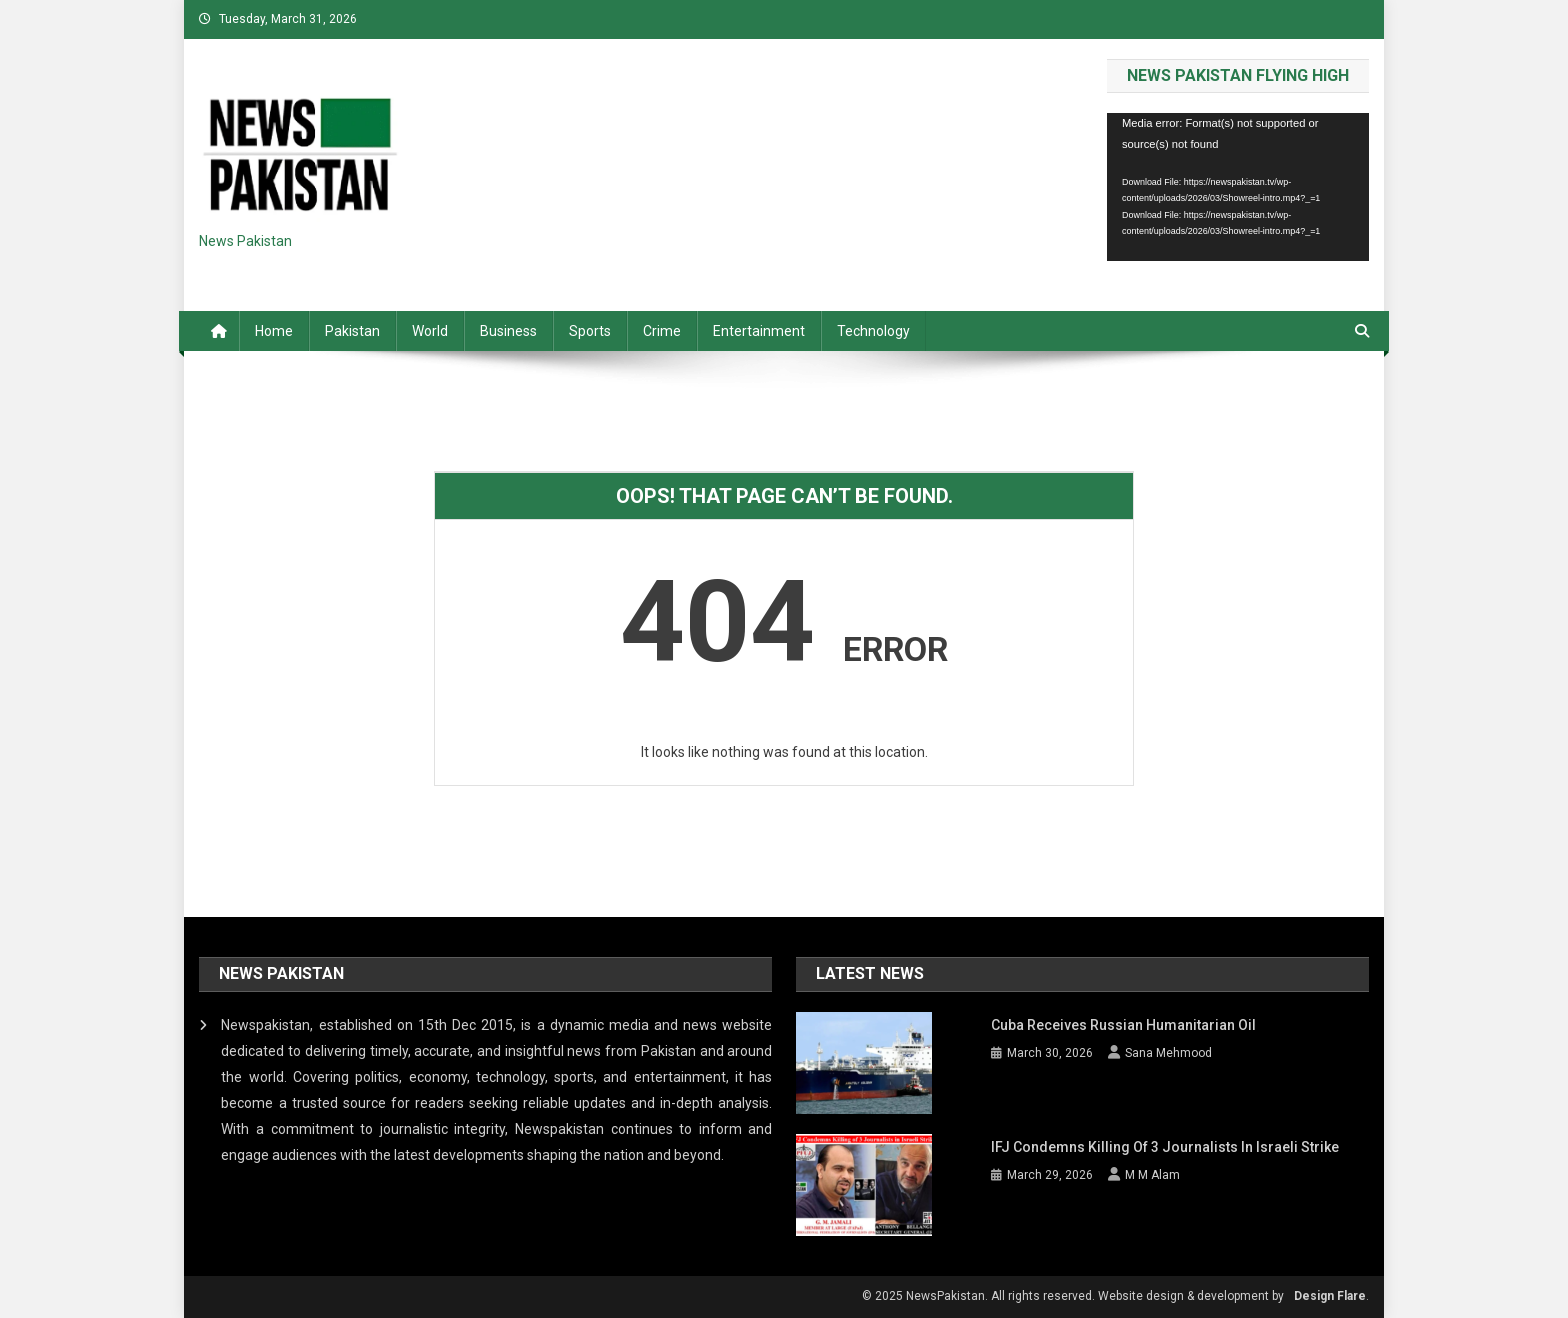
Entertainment (759, 331)
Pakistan (352, 331)
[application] (1238, 186)
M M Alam (1152, 1175)
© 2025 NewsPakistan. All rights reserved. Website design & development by (1073, 1296)
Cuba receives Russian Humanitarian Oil (1123, 1025)
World (430, 331)
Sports (590, 331)
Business (508, 331)
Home (274, 331)
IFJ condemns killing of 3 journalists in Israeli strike (1165, 1147)
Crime (662, 331)
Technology (873, 331)
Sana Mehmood (1168, 1053)
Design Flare (1330, 1296)
